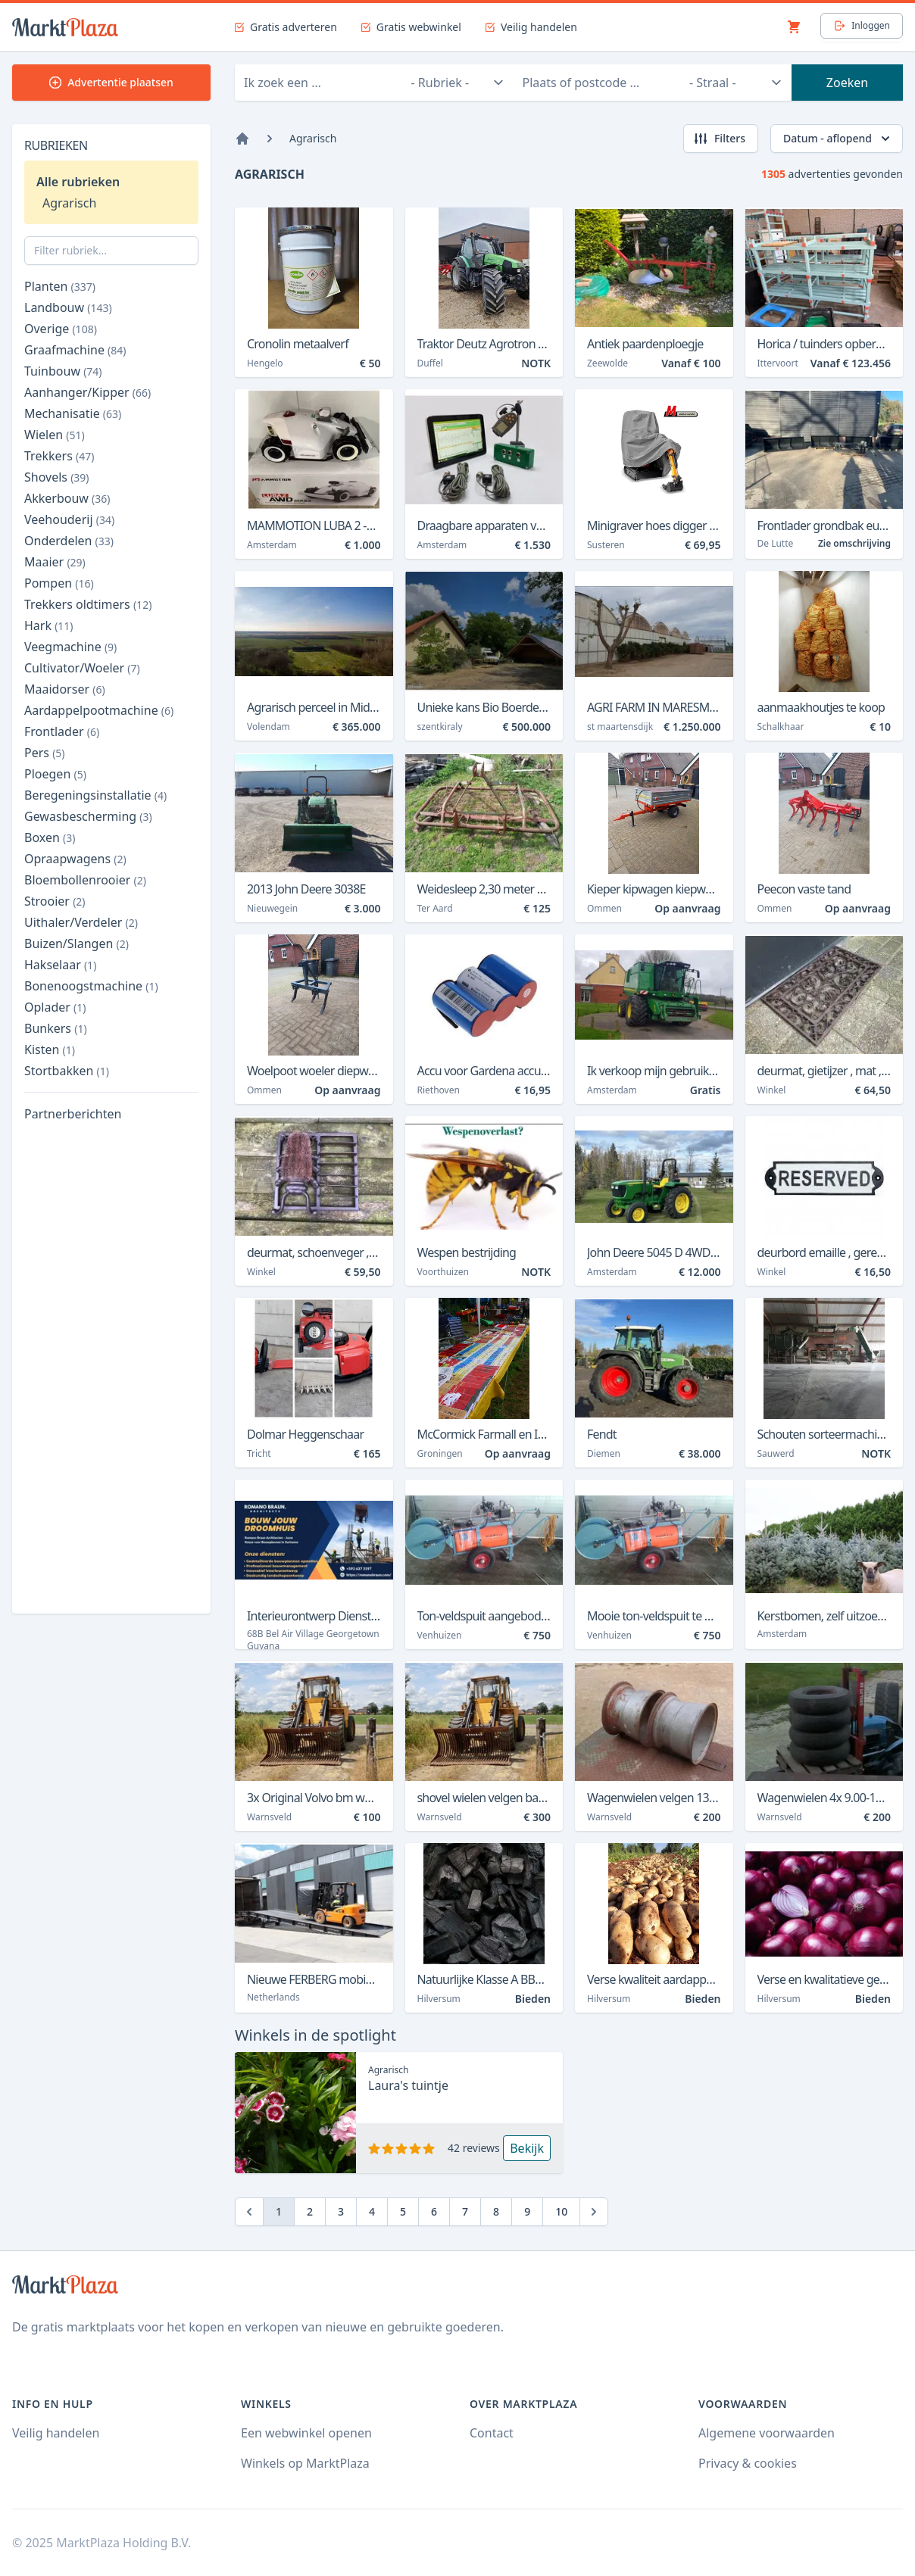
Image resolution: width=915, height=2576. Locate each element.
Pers (44, 752)
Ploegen (55, 774)
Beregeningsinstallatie (95, 795)
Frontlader (61, 731)
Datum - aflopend (838, 138)
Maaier (55, 562)
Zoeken (847, 82)
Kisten (49, 1049)
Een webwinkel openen (306, 2433)
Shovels (56, 477)
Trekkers (59, 456)
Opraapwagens (75, 858)
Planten (59, 286)
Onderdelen (69, 540)
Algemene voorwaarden (766, 2433)
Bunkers (55, 1028)
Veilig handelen (55, 2433)
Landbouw (68, 307)
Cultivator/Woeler (82, 668)
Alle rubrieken (78, 181)
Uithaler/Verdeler (81, 922)
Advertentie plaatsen (111, 82)
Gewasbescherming (88, 816)
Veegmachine (70, 646)
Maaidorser (64, 689)
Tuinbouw (63, 371)
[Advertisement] (111, 1374)
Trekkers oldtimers (87, 604)
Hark (48, 625)
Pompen (59, 583)
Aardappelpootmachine (98, 710)
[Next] (593, 2211)
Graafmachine (75, 349)
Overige (60, 328)
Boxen (49, 837)
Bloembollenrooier (85, 880)
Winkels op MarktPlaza (305, 2463)
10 (561, 2211)
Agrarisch (69, 203)
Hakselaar (60, 964)
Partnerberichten (72, 1114)
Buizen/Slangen (76, 943)
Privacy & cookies (747, 2463)
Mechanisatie (72, 413)
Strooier (55, 901)
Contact (492, 2433)
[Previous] (249, 2211)
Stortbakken (66, 1070)
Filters (719, 138)
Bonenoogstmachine (91, 986)
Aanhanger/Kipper (87, 392)
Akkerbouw (67, 498)
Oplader (55, 1007)
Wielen (54, 434)
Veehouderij (69, 519)
